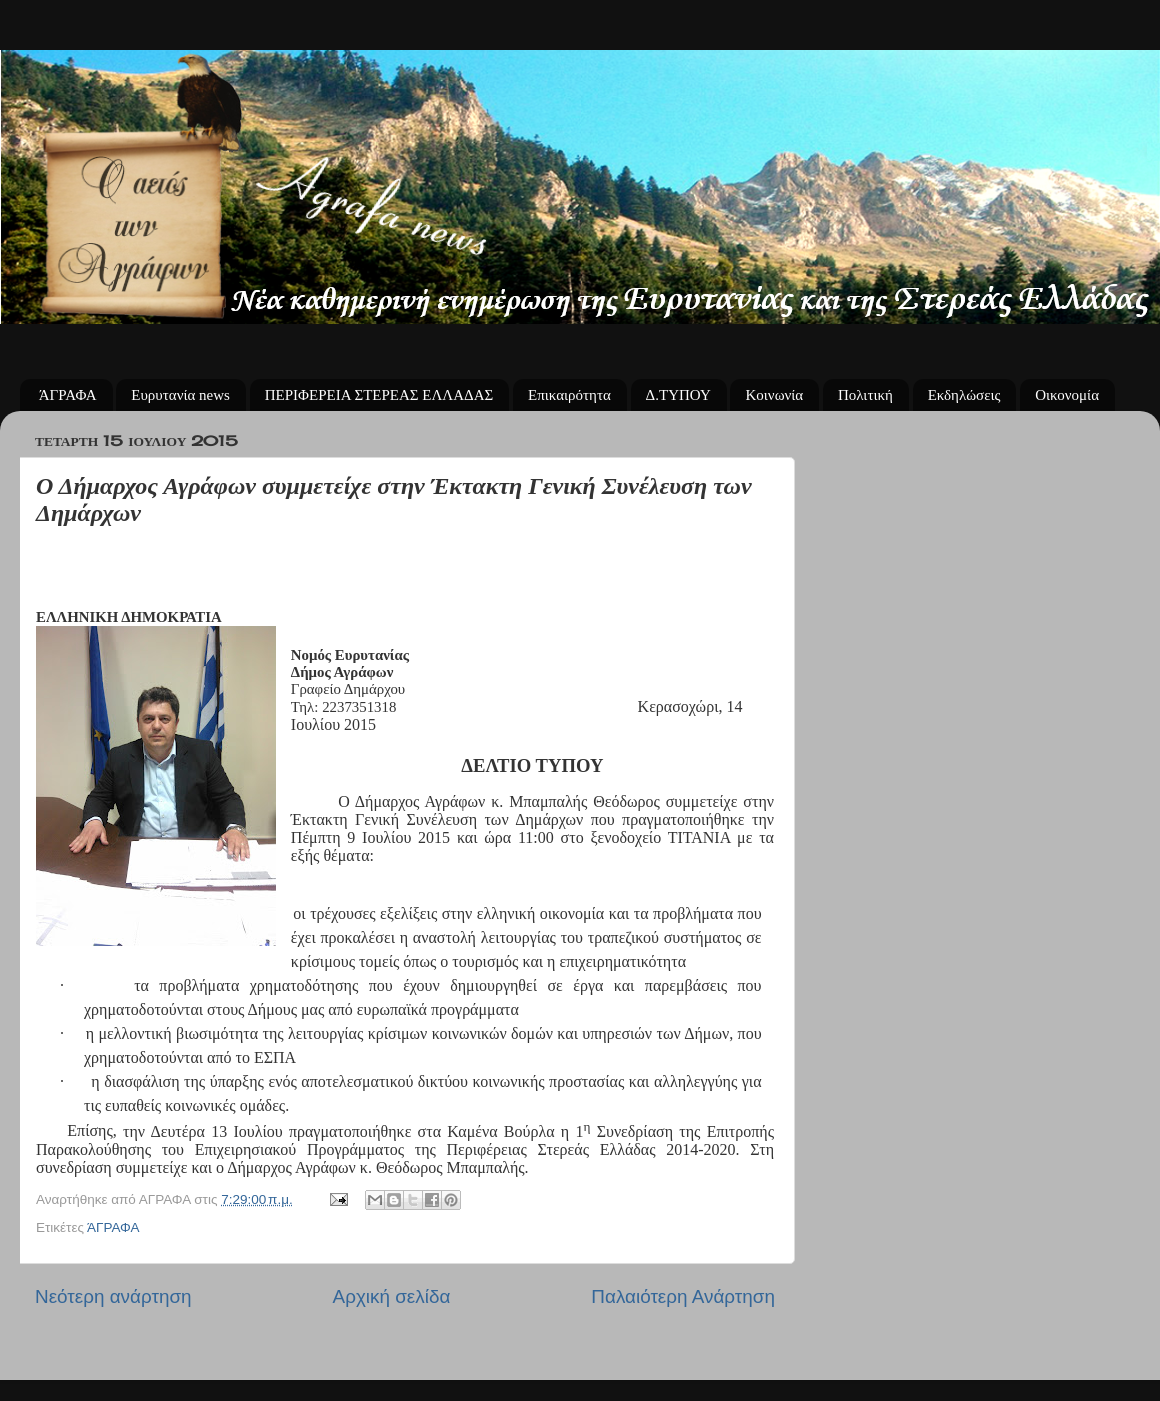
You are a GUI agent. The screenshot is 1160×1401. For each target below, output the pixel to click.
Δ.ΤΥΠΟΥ (678, 395)
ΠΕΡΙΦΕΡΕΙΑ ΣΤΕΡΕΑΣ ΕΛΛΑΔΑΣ (379, 395)
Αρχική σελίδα (392, 1296)
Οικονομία (1067, 395)
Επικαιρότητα (569, 395)
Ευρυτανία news (180, 395)
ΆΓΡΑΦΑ (68, 395)
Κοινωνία (774, 395)
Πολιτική (865, 395)
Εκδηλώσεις (964, 395)
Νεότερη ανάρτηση (113, 1296)
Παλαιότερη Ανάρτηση (683, 1296)
